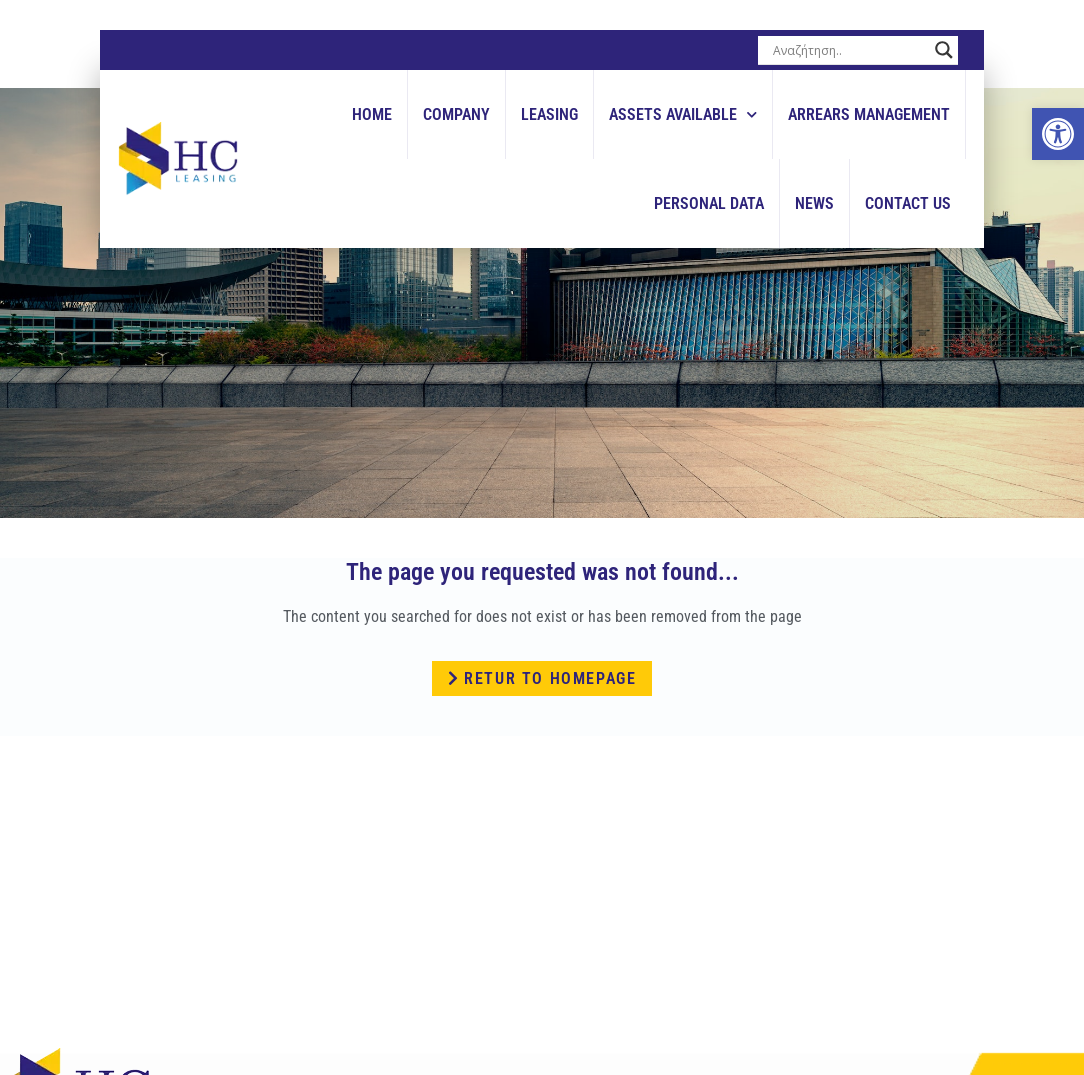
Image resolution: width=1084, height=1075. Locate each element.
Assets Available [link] (683, 114)
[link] (1058, 134)
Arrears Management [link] (869, 114)
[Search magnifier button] (944, 50)
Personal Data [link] (709, 203)
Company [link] (456, 114)
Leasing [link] (549, 114)
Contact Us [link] (908, 203)
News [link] (814, 203)
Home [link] (372, 114)
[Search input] (849, 50)
